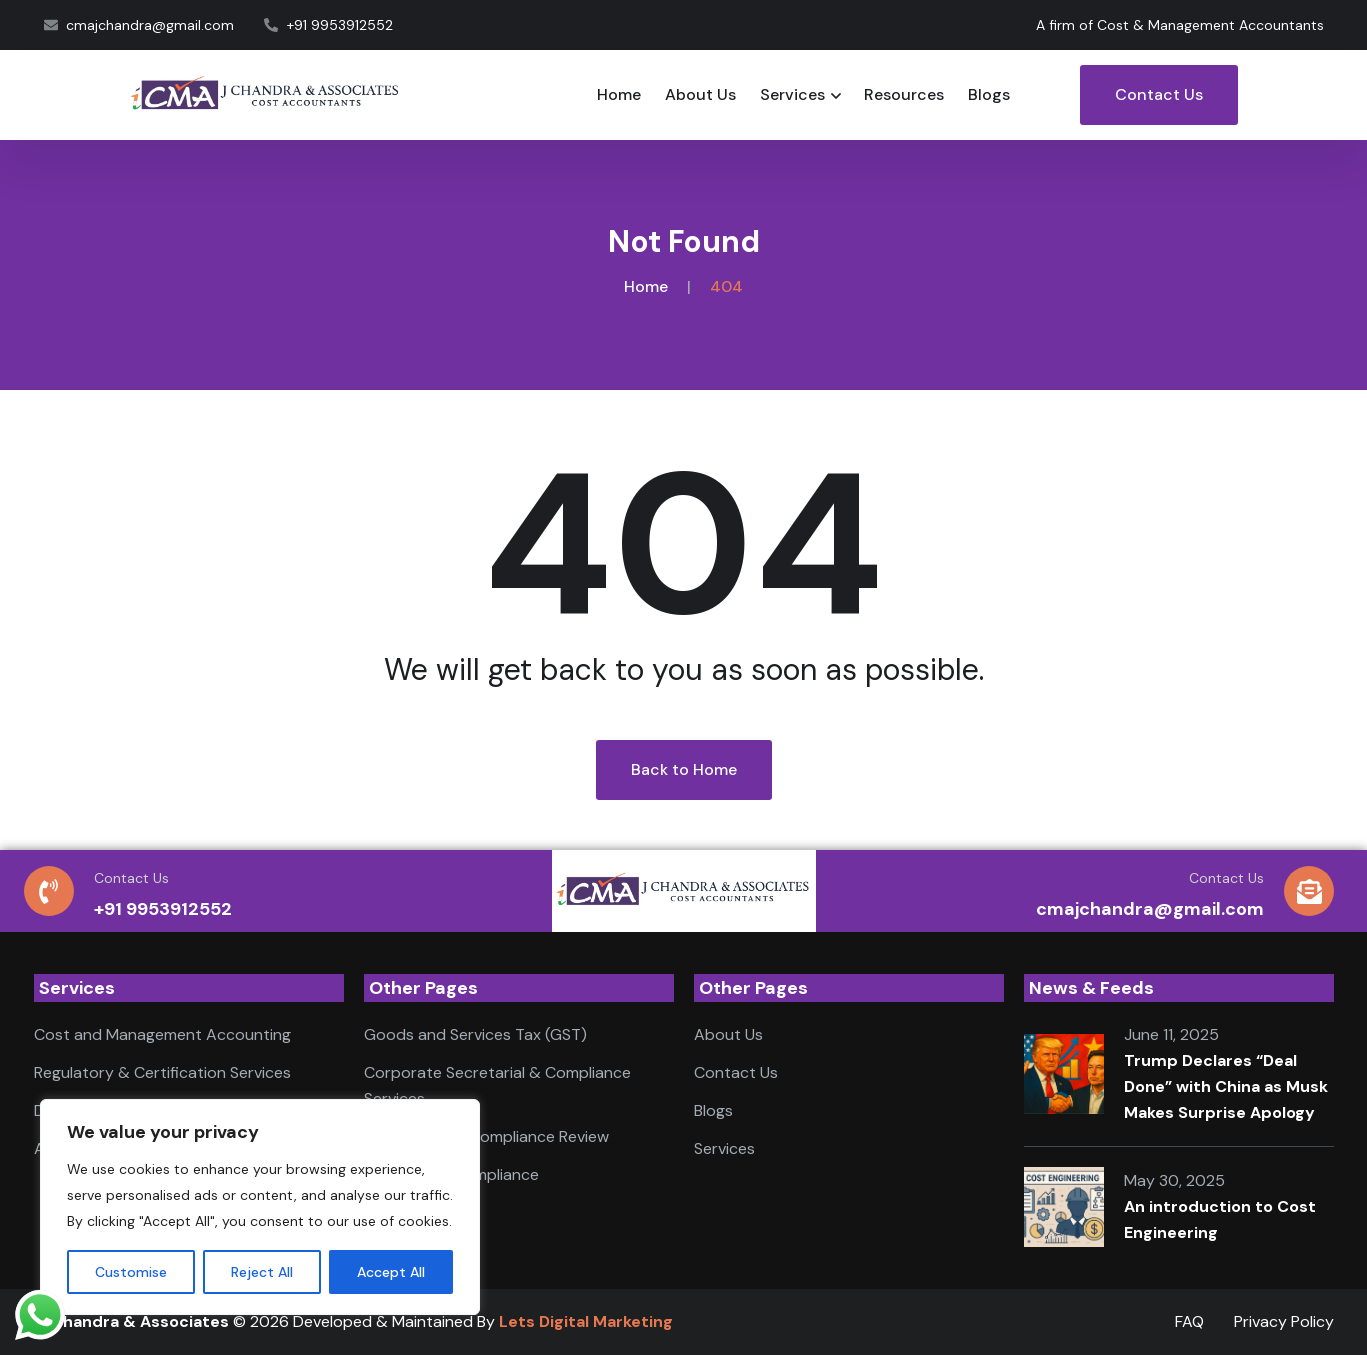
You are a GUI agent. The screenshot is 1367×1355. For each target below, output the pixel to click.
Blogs (989, 94)
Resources (904, 94)
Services (792, 94)
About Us (700, 94)
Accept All (391, 1272)
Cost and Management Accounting (162, 1034)
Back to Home (684, 769)
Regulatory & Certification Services (162, 1072)
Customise (131, 1272)
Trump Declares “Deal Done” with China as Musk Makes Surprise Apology (1226, 1086)
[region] (260, 1207)
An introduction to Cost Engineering (1220, 1219)
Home (619, 94)
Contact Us (1159, 94)
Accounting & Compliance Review (486, 1136)
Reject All (262, 1272)
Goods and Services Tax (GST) (475, 1034)
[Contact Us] (49, 891)
